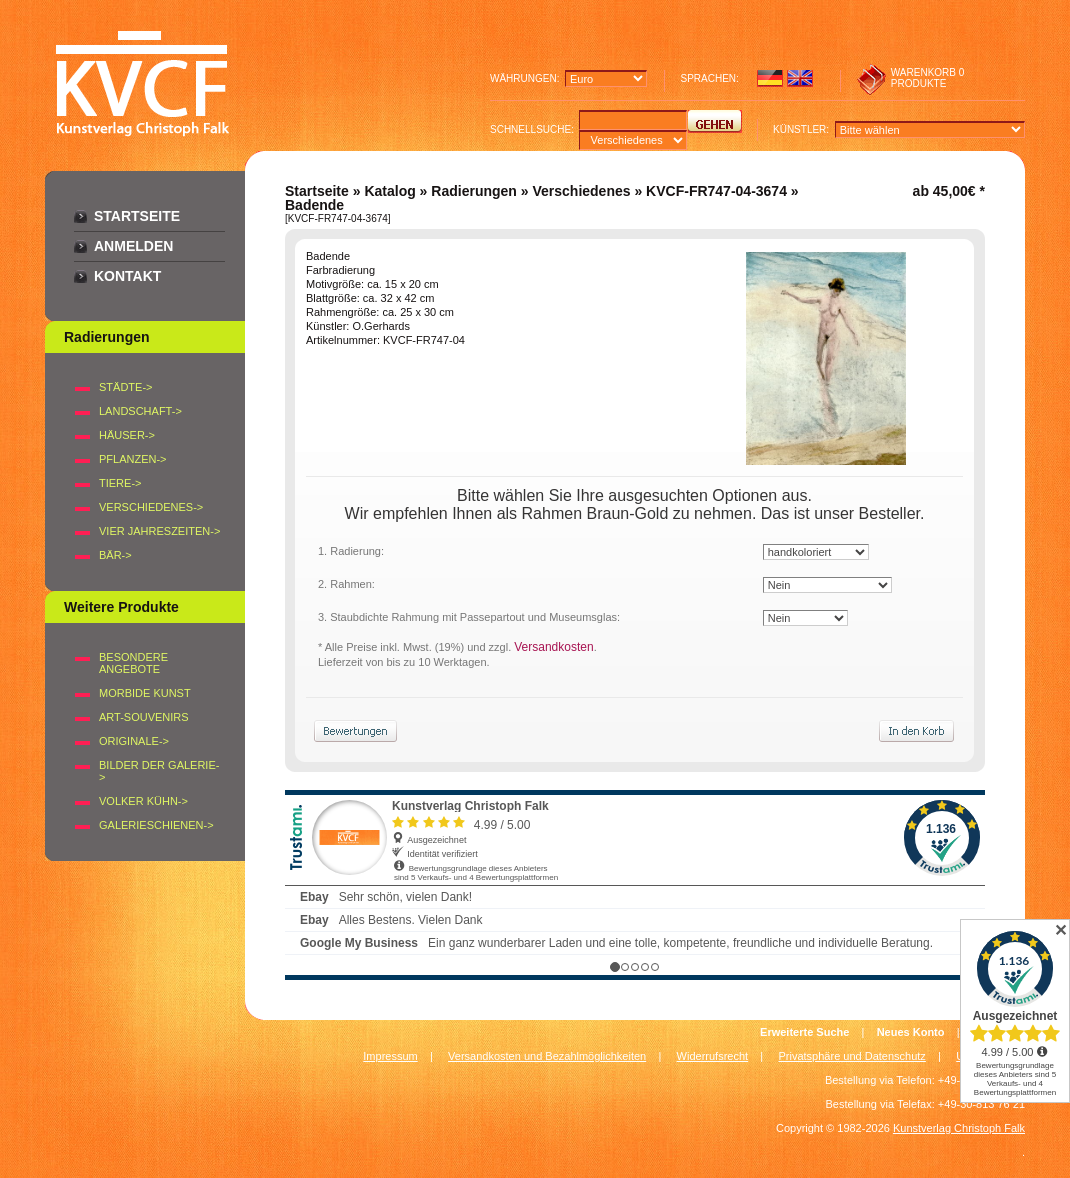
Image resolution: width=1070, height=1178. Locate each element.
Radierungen (474, 191)
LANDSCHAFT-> (140, 411)
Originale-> (134, 741)
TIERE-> (120, 483)
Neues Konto (911, 1032)
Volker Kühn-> (143, 801)
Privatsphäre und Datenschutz (852, 1056)
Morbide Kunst (145, 693)
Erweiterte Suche (804, 1032)
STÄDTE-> (125, 387)
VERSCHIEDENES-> (151, 507)
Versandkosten (553, 647)
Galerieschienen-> (156, 825)
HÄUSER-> (127, 435)
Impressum (390, 1056)
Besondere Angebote (133, 663)
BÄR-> (115, 555)
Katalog (389, 191)
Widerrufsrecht (713, 1056)
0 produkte (928, 78)
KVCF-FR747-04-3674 (716, 191)
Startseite (137, 216)
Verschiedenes (581, 191)
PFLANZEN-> (133, 459)
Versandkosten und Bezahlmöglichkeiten (547, 1056)
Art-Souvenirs (144, 717)
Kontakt (127, 276)
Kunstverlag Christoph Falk (959, 1128)
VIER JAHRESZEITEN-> (159, 531)
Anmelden (133, 246)
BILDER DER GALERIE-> (159, 771)
